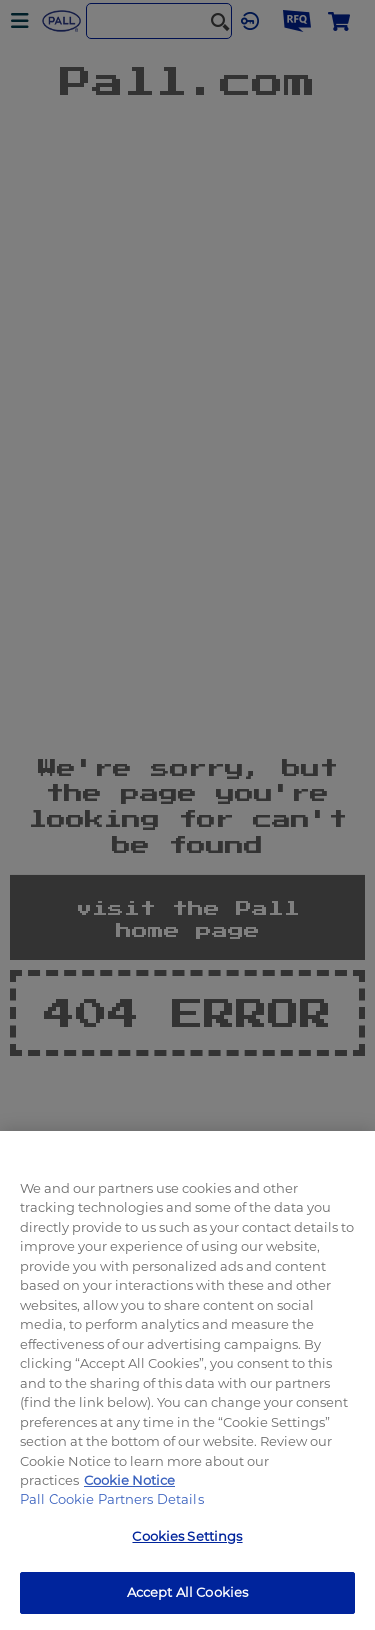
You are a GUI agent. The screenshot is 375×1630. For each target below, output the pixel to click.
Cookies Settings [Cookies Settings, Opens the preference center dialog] (187, 1536)
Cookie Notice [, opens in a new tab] (129, 1480)
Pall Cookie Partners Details (112, 1499)
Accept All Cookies (187, 1592)
